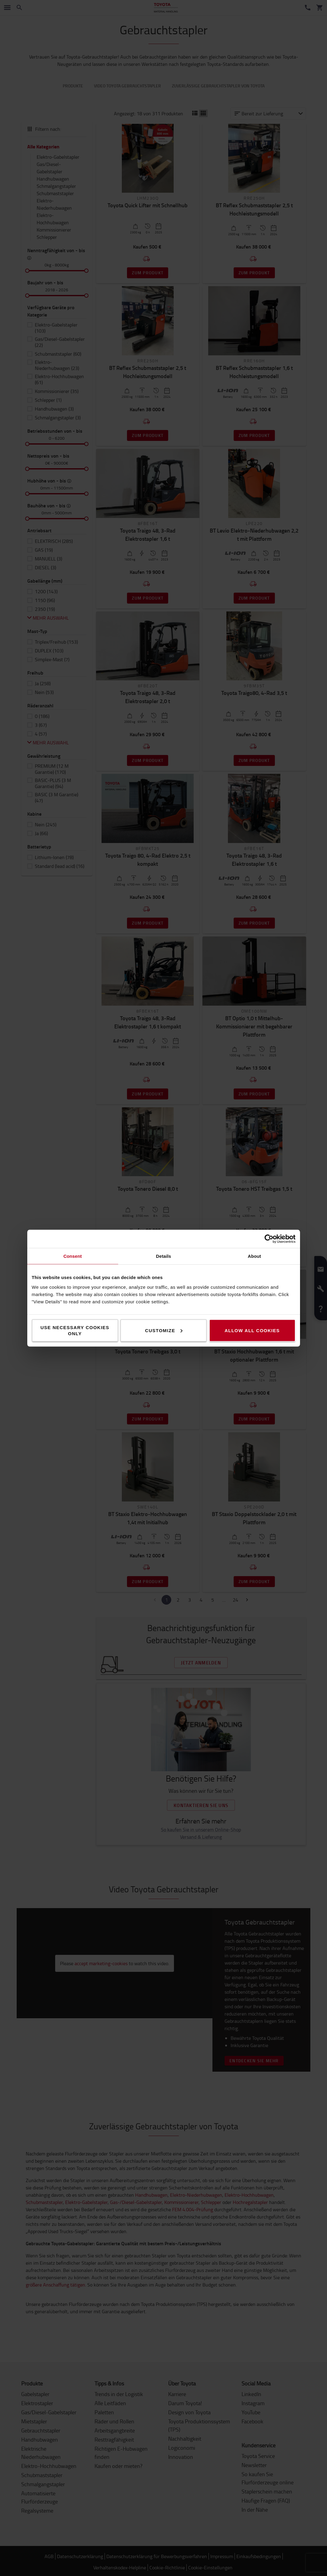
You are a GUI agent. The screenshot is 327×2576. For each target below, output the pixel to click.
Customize (163, 1330)
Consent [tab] (72, 1255)
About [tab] (254, 1255)
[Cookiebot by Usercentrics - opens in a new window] (268, 1238)
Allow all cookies (252, 1330)
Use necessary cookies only (74, 1330)
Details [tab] (163, 1255)
